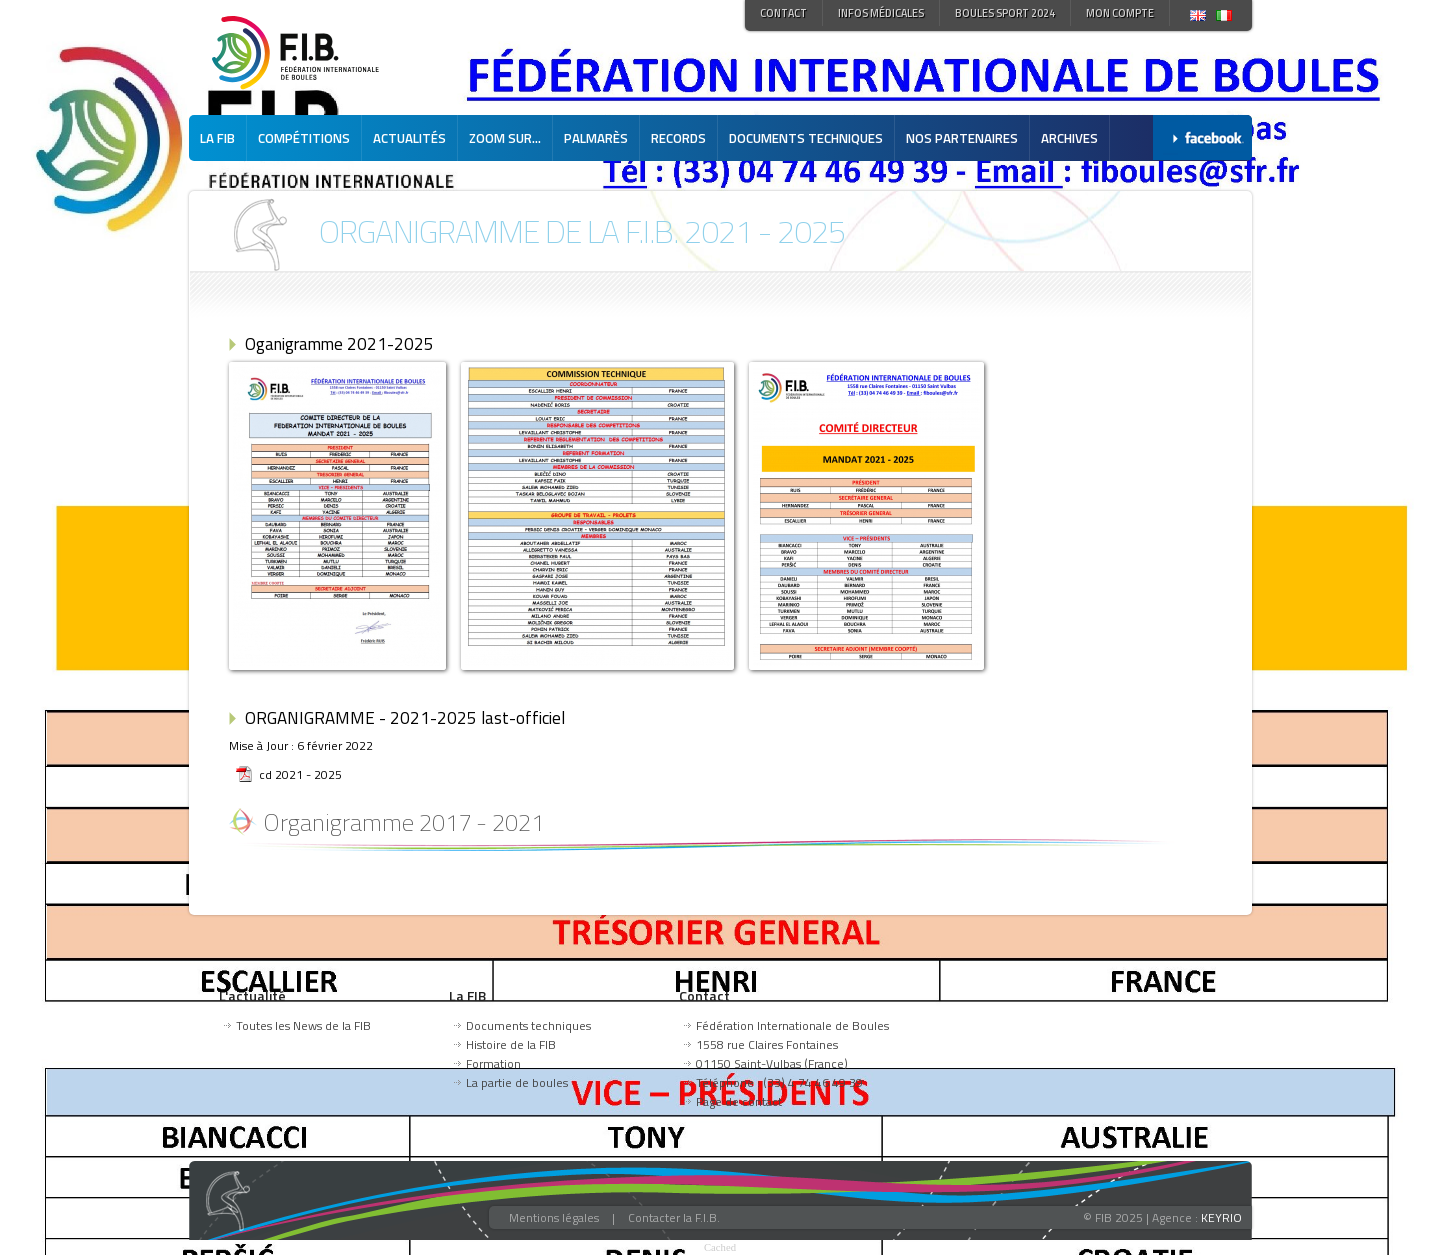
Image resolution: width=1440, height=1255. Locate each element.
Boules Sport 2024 (1005, 13)
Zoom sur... (505, 138)
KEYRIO (1221, 1217)
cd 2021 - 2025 (300, 774)
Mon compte (1120, 13)
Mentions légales (554, 1217)
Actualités (409, 138)
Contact (783, 13)
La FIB (217, 138)
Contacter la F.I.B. (674, 1217)
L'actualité (252, 995)
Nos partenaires (962, 138)
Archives (1069, 138)
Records (678, 138)
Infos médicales (881, 13)
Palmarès (596, 138)
